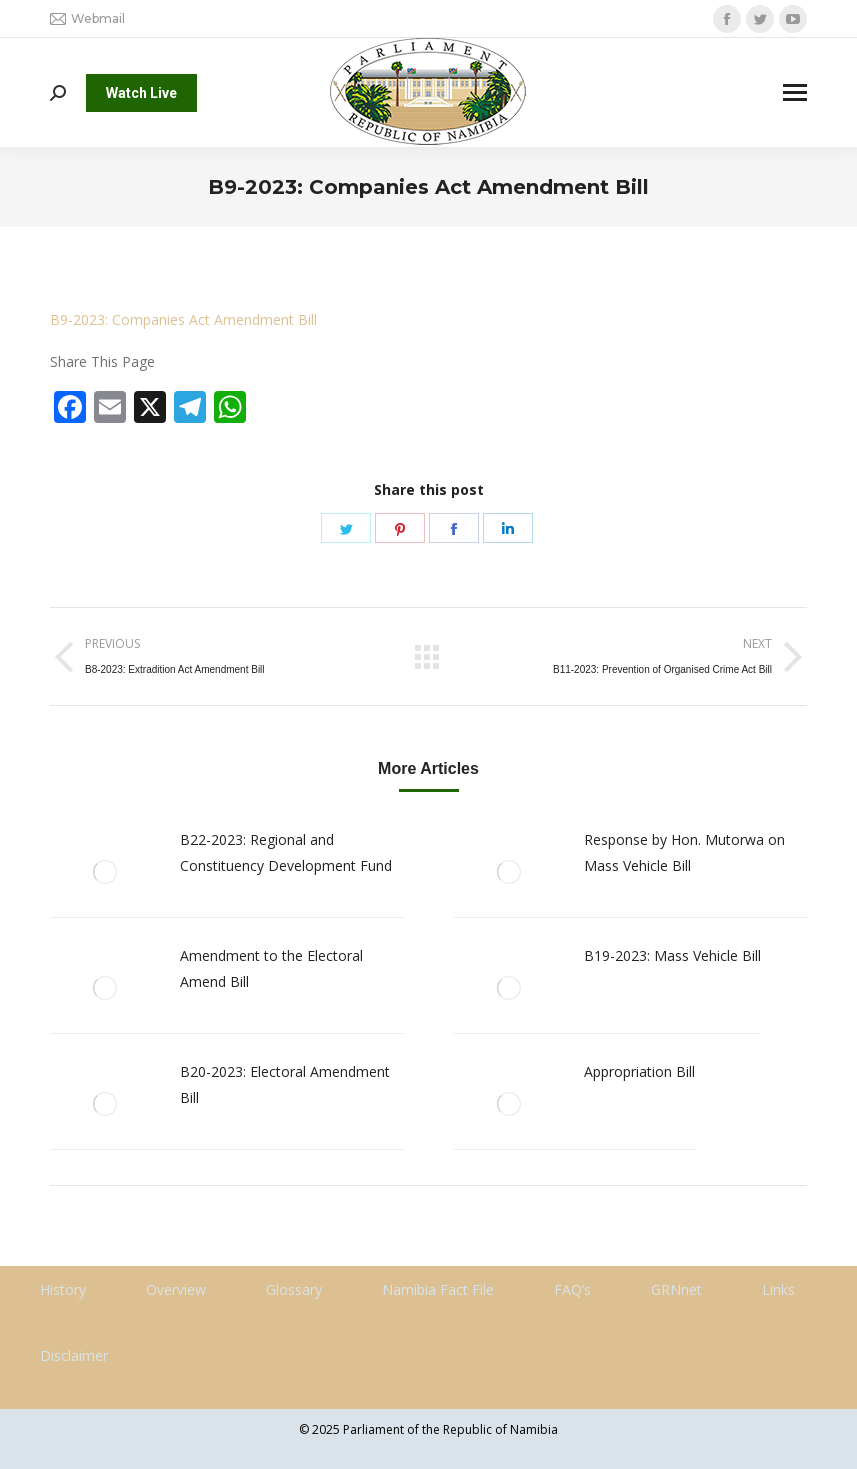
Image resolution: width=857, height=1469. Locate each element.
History (63, 1289)
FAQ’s (572, 1289)
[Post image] (105, 872)
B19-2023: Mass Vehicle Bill (672, 955)
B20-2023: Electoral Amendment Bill (285, 1084)
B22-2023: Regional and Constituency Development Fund (286, 852)
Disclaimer (74, 1355)
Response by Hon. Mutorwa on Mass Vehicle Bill (684, 852)
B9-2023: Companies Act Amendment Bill (183, 319)
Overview (176, 1289)
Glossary (294, 1289)
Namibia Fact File (438, 1289)
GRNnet (676, 1289)
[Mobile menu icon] (795, 92)
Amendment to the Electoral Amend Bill (271, 968)
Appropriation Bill (639, 1071)
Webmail (87, 19)
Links (778, 1289)
